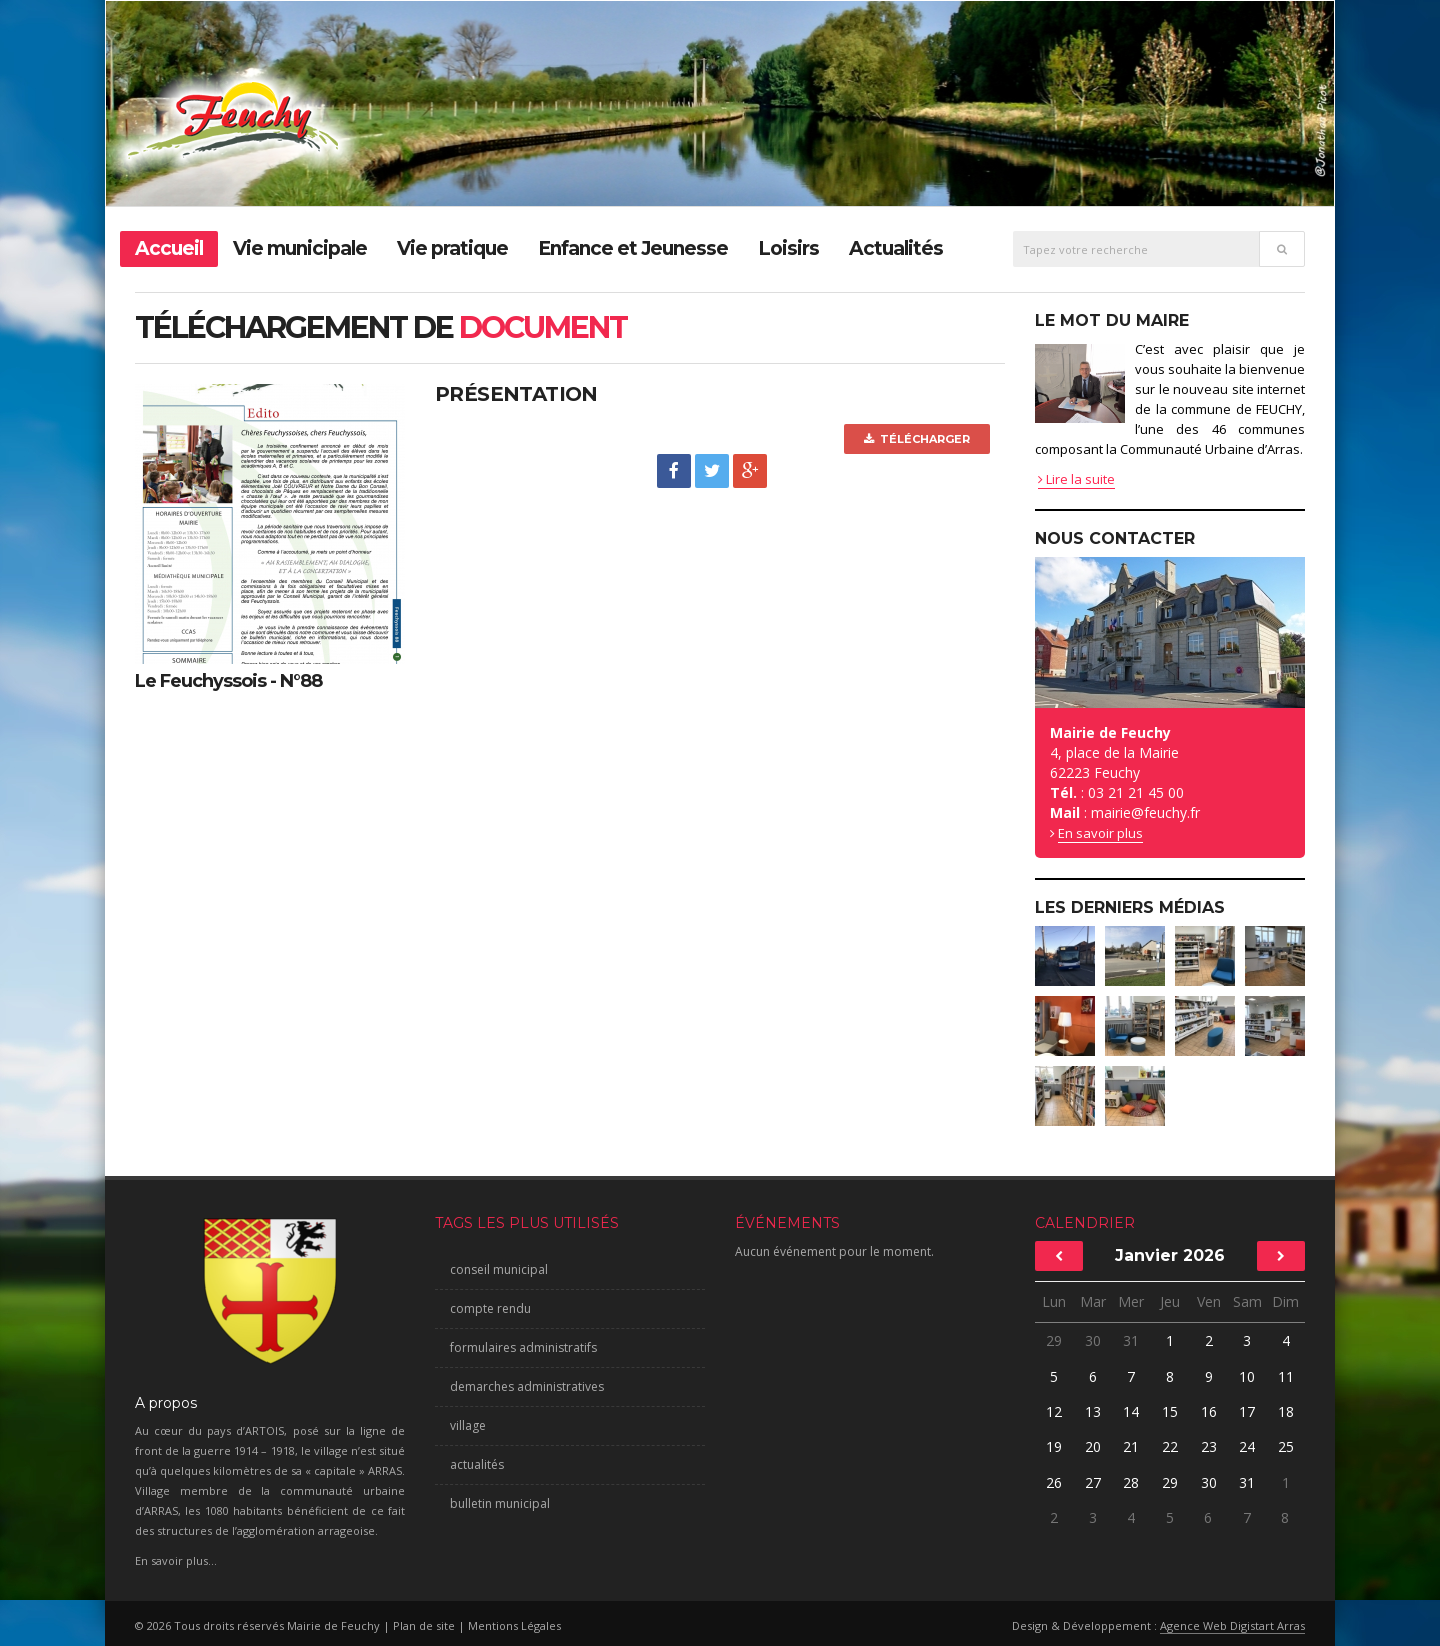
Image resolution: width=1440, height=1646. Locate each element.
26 (1054, 1482)
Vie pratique (452, 248)
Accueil (169, 248)
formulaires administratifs (523, 1347)
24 (1247, 1446)
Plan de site (424, 1625)
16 (1209, 1411)
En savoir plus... (176, 1560)
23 (1209, 1446)
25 (1286, 1446)
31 (1131, 1340)
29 (1054, 1340)
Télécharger (917, 439)
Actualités (896, 248)
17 (1247, 1411)
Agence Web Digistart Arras (1232, 1625)
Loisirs (788, 248)
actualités (477, 1464)
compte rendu (490, 1308)
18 (1286, 1411)
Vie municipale (300, 248)
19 (1054, 1446)
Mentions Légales (514, 1625)
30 (1093, 1340)
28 (1131, 1482)
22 (1170, 1446)
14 (1131, 1411)
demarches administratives (527, 1386)
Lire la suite (1076, 479)
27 (1093, 1482)
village (468, 1425)
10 (1247, 1376)
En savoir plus (1100, 833)
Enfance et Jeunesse (633, 248)
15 (1170, 1411)
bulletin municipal (500, 1503)
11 (1286, 1376)
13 (1093, 1411)
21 (1131, 1446)
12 (1054, 1411)
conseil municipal (499, 1269)
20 (1093, 1446)
